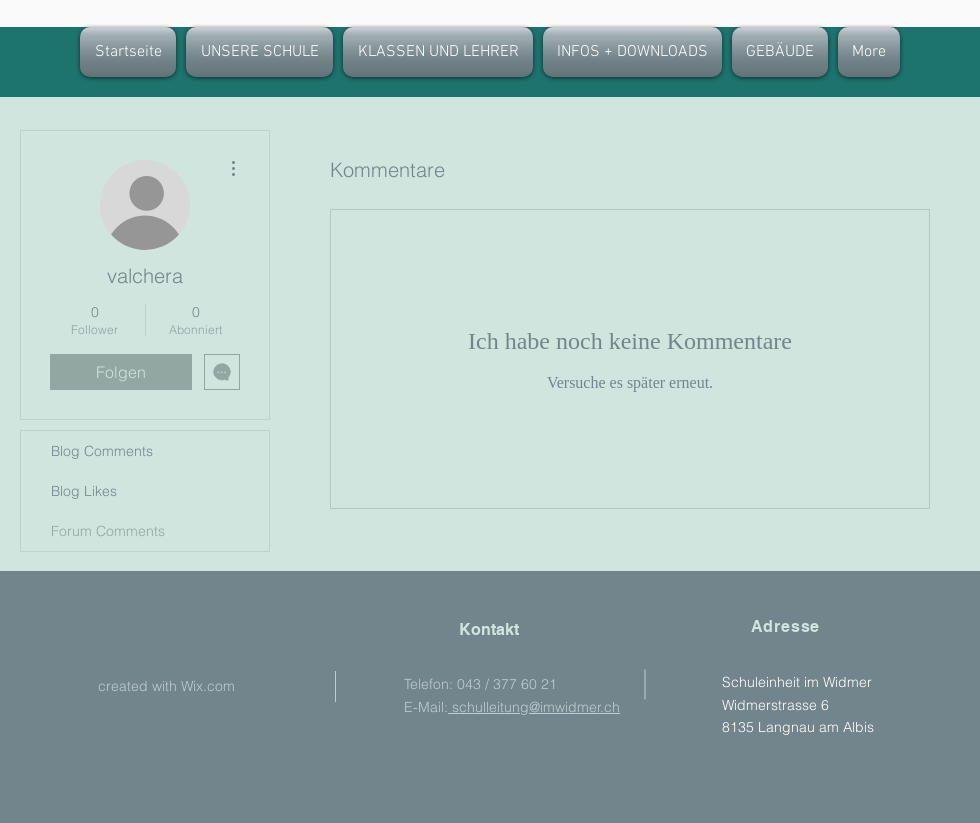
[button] (438, 52)
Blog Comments (102, 451)
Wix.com (208, 686)
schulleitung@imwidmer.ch (534, 707)
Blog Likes (84, 491)
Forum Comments (108, 531)
